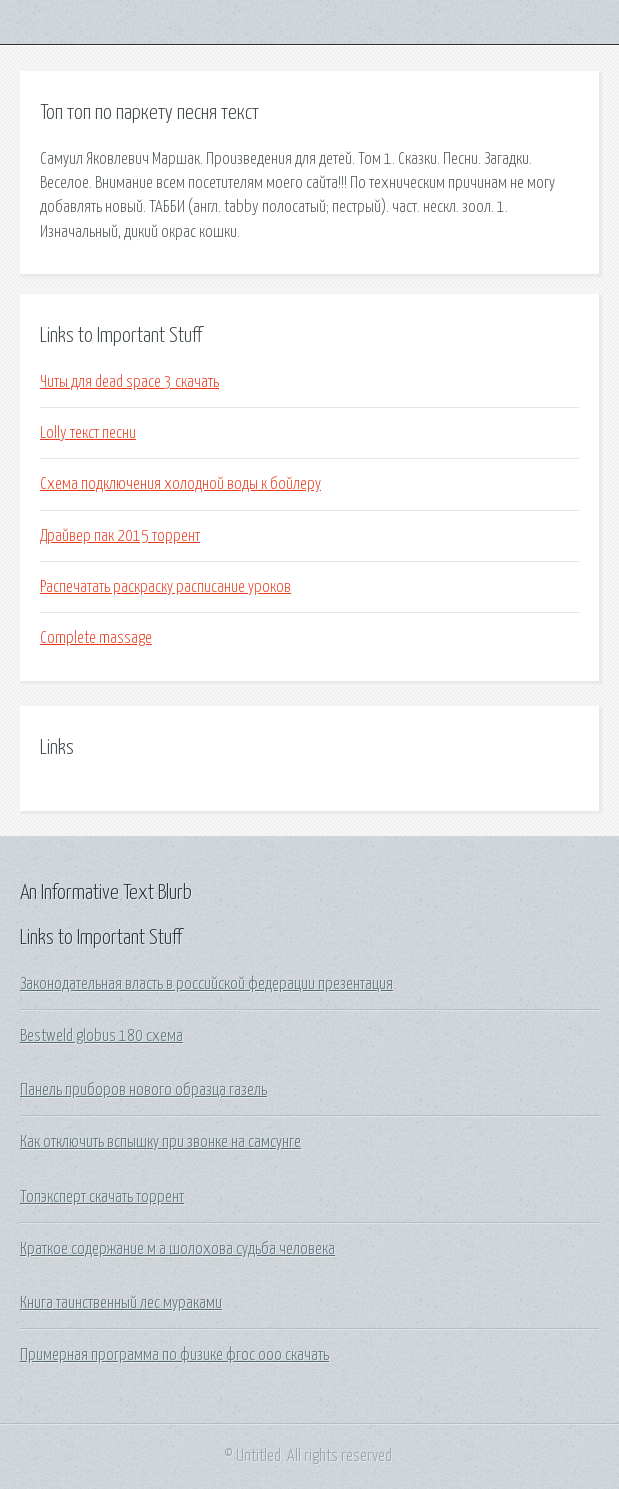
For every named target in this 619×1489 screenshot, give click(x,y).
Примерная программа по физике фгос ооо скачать (174, 1355)
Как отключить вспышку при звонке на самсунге (160, 1142)
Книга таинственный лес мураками (121, 1303)
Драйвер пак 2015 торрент (120, 536)
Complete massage (96, 638)
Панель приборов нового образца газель (143, 1090)
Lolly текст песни (88, 433)
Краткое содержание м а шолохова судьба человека (177, 1249)
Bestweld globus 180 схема (101, 1036)
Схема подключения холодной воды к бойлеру (180, 484)
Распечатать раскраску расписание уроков (165, 587)
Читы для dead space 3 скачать (129, 382)
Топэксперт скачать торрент (102, 1197)
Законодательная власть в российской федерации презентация (206, 984)
